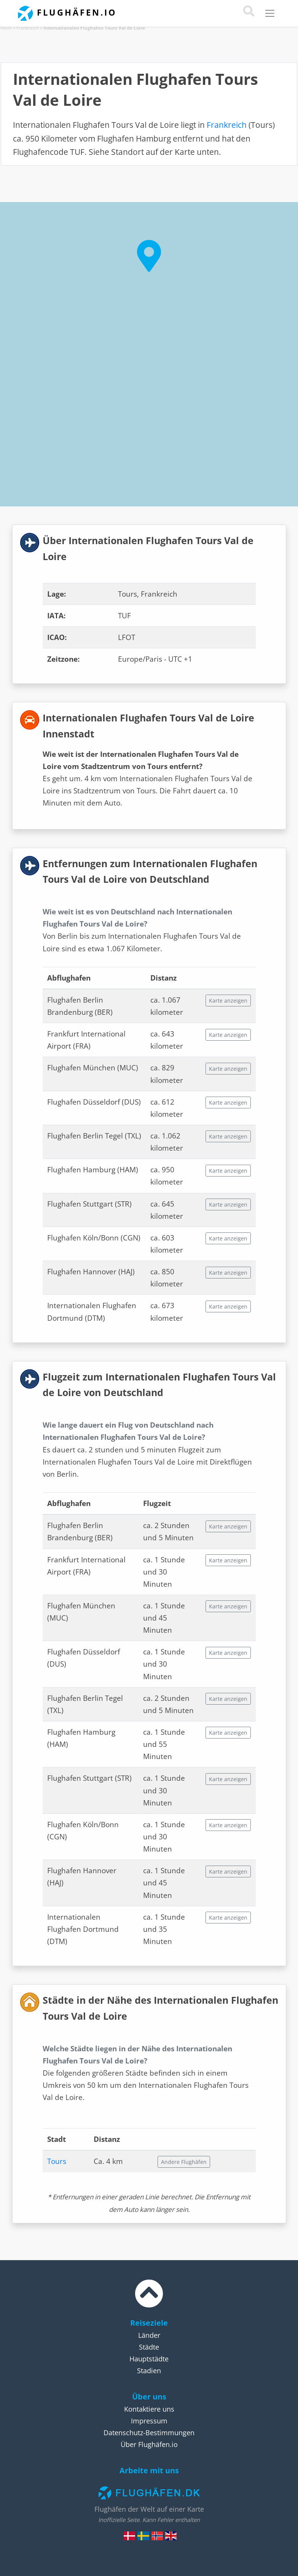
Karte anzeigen (228, 1000)
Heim (6, 28)
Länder (149, 2335)
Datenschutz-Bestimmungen (149, 2432)
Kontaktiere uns (149, 2409)
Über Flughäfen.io (149, 2444)
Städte (149, 2347)
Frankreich (27, 28)
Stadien (149, 2370)
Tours (56, 2161)
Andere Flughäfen (184, 2161)
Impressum (149, 2420)
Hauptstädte (149, 2358)
